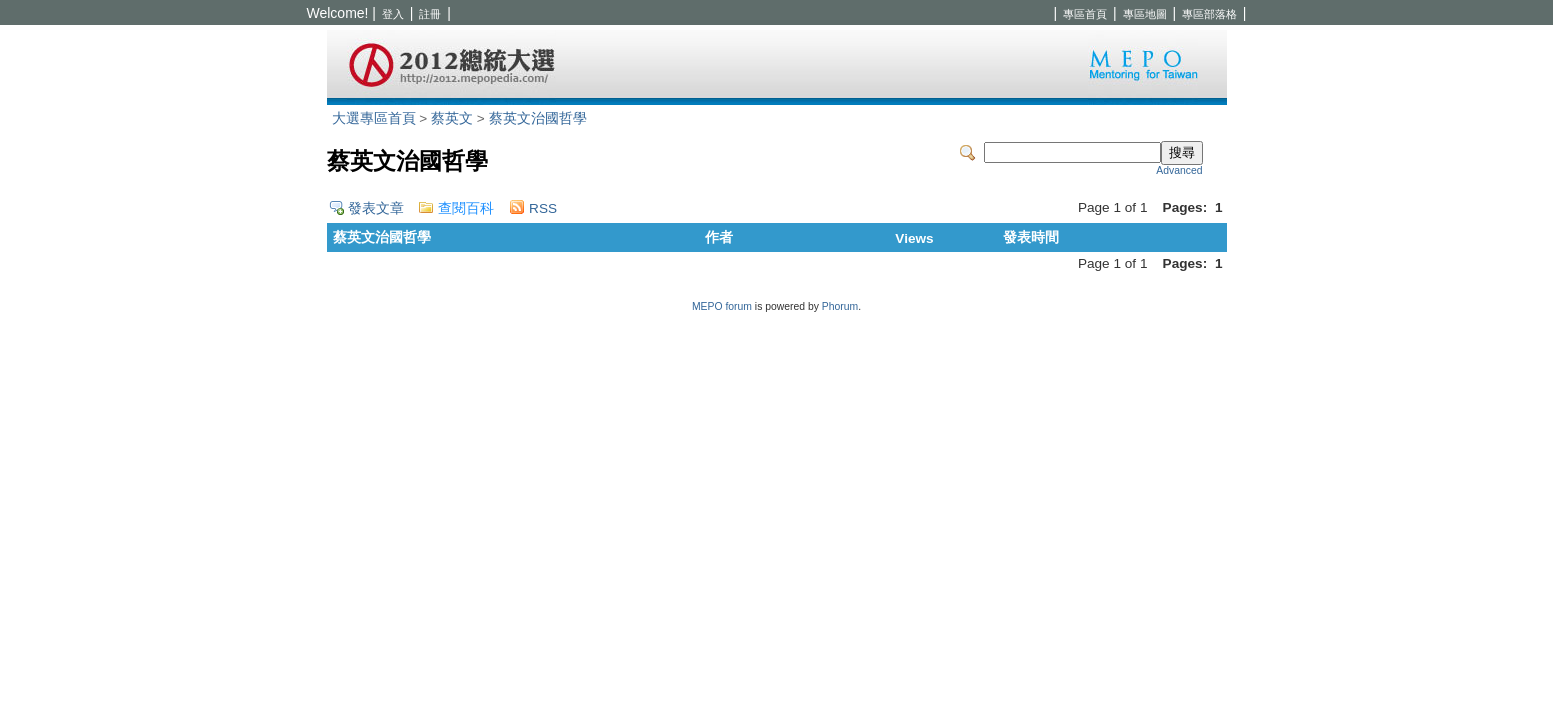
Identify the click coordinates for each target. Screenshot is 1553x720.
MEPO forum (722, 306)
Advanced (1179, 170)
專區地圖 (1145, 14)
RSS (543, 208)
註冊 (430, 14)
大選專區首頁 (374, 118)
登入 (393, 14)
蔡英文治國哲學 (538, 118)
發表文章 (376, 208)
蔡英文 (452, 118)
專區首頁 (1085, 14)
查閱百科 (466, 208)
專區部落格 (1209, 14)
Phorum (840, 306)
